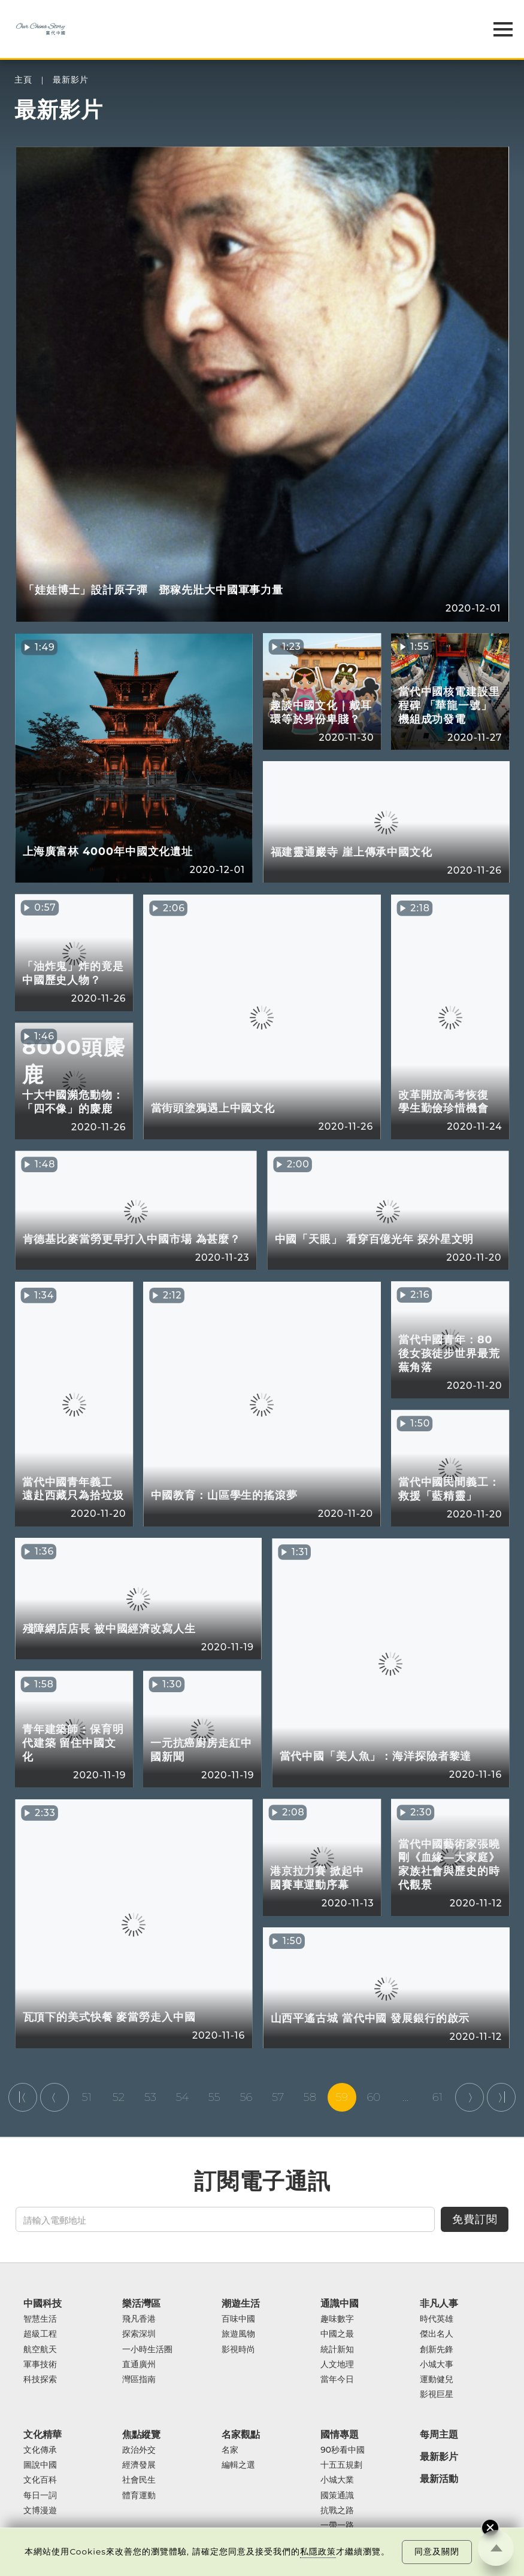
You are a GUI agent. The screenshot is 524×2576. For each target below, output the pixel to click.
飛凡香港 (139, 2319)
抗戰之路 (337, 2510)
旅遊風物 (238, 2333)
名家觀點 (241, 2434)
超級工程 (40, 2333)
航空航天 (40, 2349)
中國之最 (337, 2333)
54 (182, 2097)
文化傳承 (40, 2450)
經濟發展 (139, 2465)
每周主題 (439, 2434)
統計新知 (337, 2349)
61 (437, 2097)
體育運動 (139, 2495)
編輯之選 (238, 2465)
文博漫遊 (40, 2510)
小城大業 (337, 2479)
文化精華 (42, 2434)
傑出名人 (436, 2333)
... (405, 2097)
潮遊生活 (241, 2303)
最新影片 (71, 79)
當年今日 (337, 2379)
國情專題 (339, 2434)
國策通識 (337, 2495)
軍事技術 (40, 2364)
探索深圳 (139, 2333)
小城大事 (436, 2364)
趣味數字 (337, 2319)
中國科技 (42, 2303)
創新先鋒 (436, 2349)
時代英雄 (436, 2319)
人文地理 (337, 2364)
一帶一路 (337, 2525)
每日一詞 (40, 2495)
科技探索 (40, 2379)
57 (278, 2097)
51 (86, 2097)
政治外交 (139, 2450)
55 (214, 2097)
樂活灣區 (141, 2303)
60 (373, 2097)
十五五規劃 (341, 2465)
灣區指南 (139, 2379)
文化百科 (40, 2479)
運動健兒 (436, 2379)
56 (246, 2097)
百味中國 (238, 2319)
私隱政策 (318, 2551)
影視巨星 (436, 2394)
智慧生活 (40, 2319)
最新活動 (439, 2479)
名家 (230, 2450)
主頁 (23, 79)
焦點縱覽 (141, 2434)
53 (150, 2097)
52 (119, 2097)
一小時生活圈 (147, 2349)
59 (341, 2097)
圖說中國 (40, 2465)
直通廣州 (139, 2364)
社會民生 (139, 2479)
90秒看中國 (342, 2450)
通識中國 (339, 2303)
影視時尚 (238, 2349)
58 (310, 2097)
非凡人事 (439, 2303)
